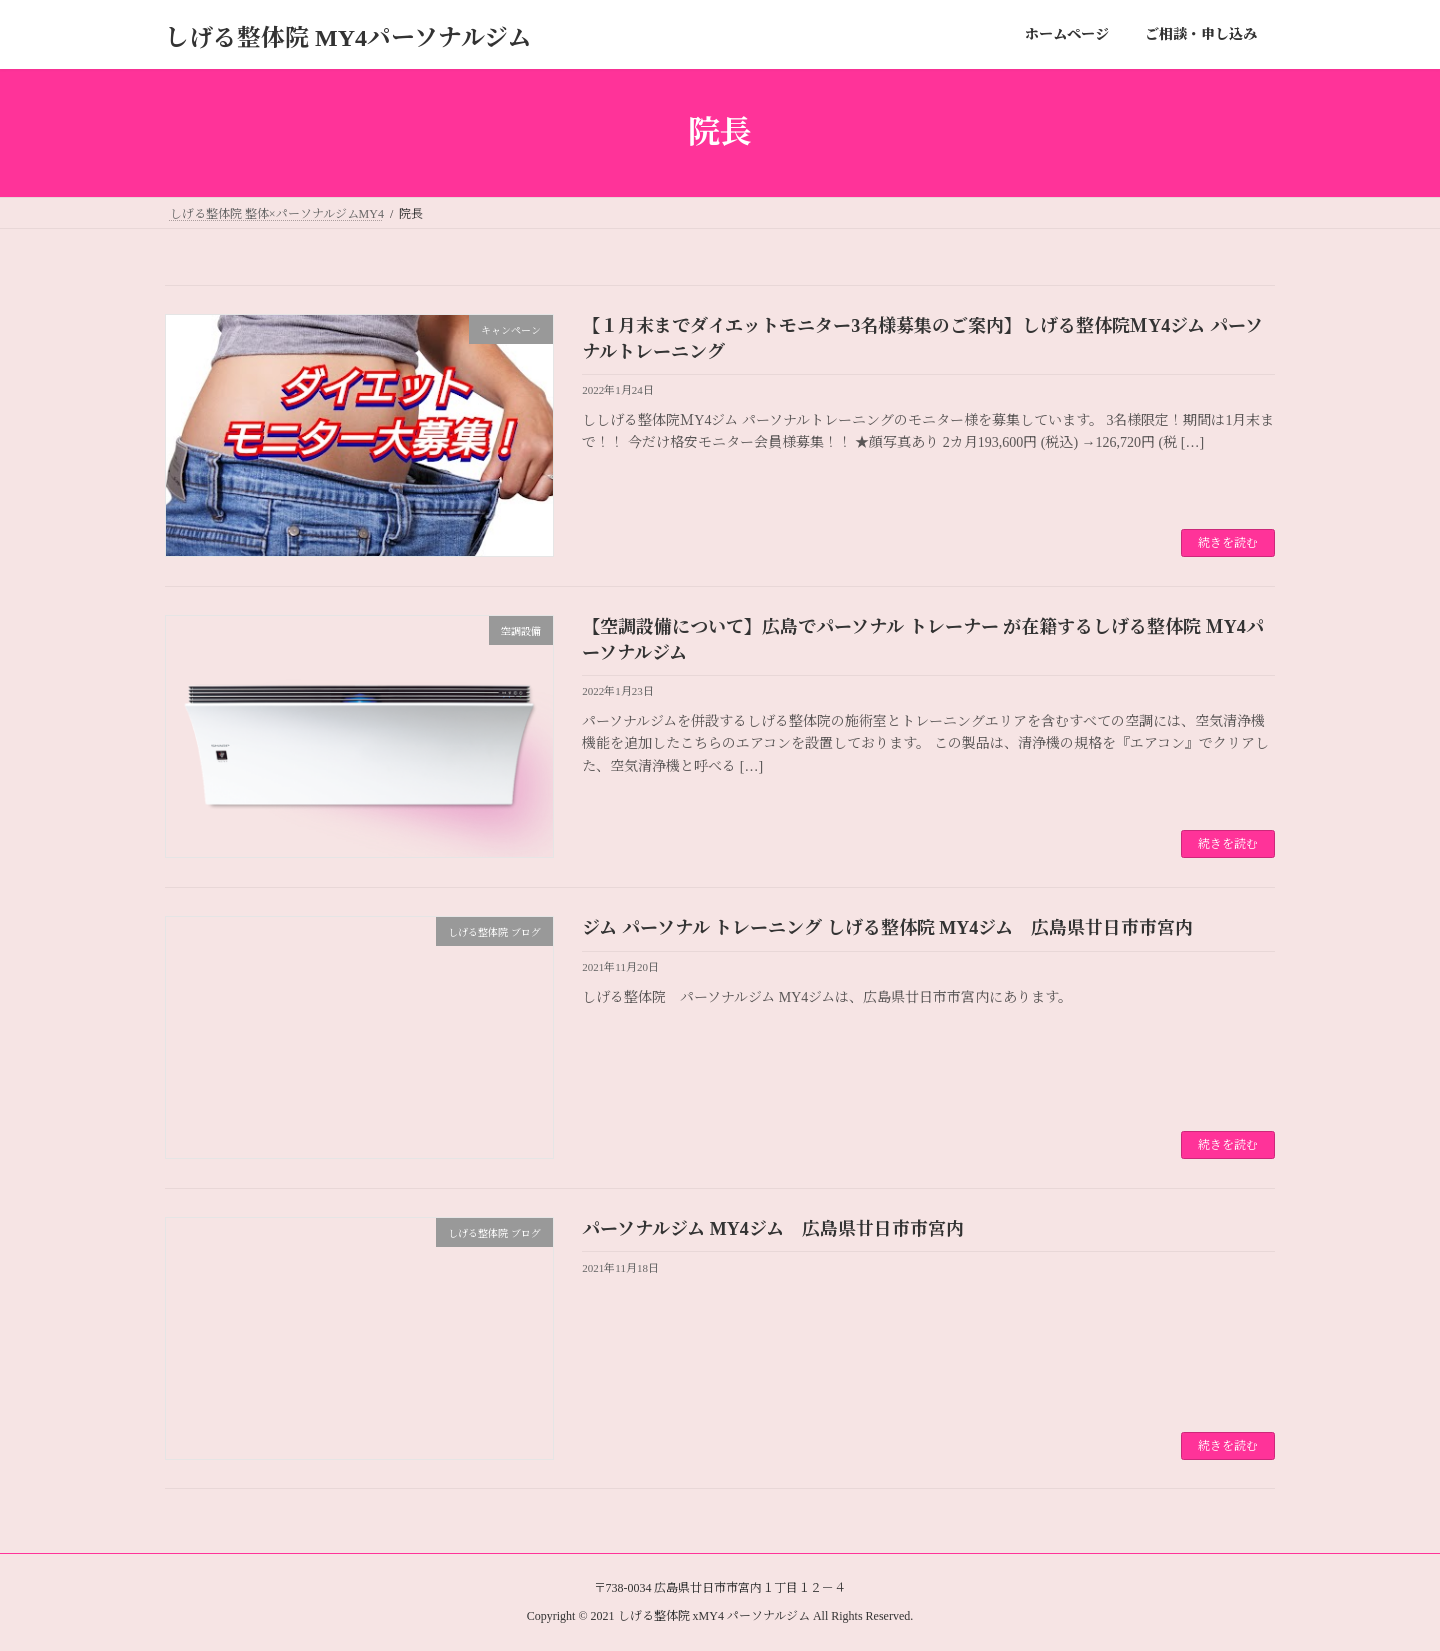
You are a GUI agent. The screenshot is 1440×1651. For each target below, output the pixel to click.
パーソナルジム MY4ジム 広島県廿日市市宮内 (773, 1229)
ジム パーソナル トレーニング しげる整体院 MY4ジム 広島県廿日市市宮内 (887, 928)
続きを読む (1228, 543)
